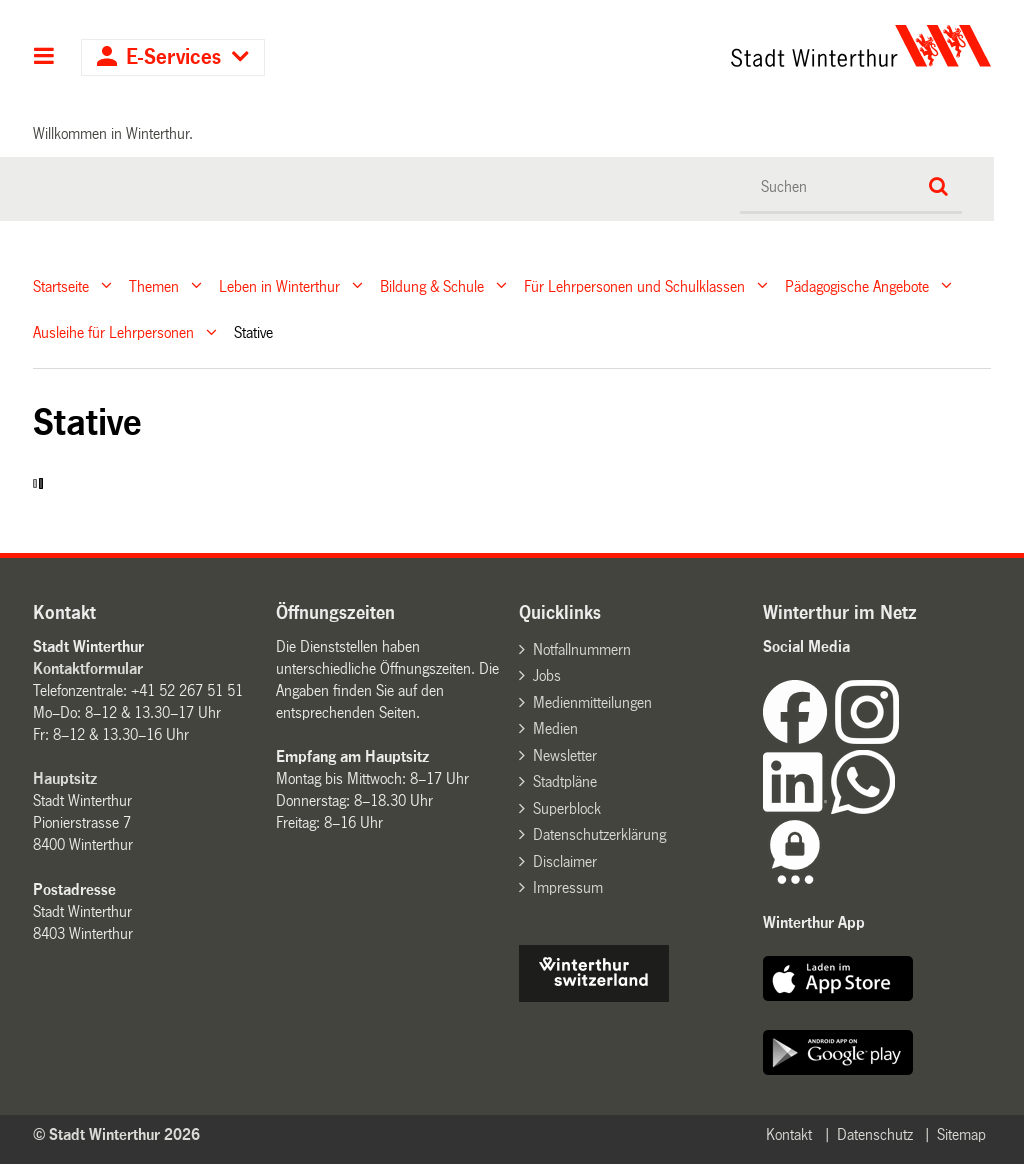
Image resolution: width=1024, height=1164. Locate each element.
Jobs (547, 675)
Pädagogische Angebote (857, 285)
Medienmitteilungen (592, 702)
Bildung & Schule (432, 285)
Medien (555, 728)
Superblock (567, 808)
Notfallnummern (582, 649)
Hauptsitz (65, 778)
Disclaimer (565, 861)
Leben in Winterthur (279, 285)
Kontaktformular (88, 668)
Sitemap (961, 1134)
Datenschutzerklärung (599, 834)
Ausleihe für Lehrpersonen (113, 332)
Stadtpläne (565, 781)
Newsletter (565, 755)
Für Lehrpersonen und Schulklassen (634, 285)
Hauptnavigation (44, 58)
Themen (154, 285)
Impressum (568, 887)
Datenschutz (875, 1134)
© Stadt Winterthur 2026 (116, 1134)
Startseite (61, 285)
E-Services (173, 57)
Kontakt (789, 1134)
